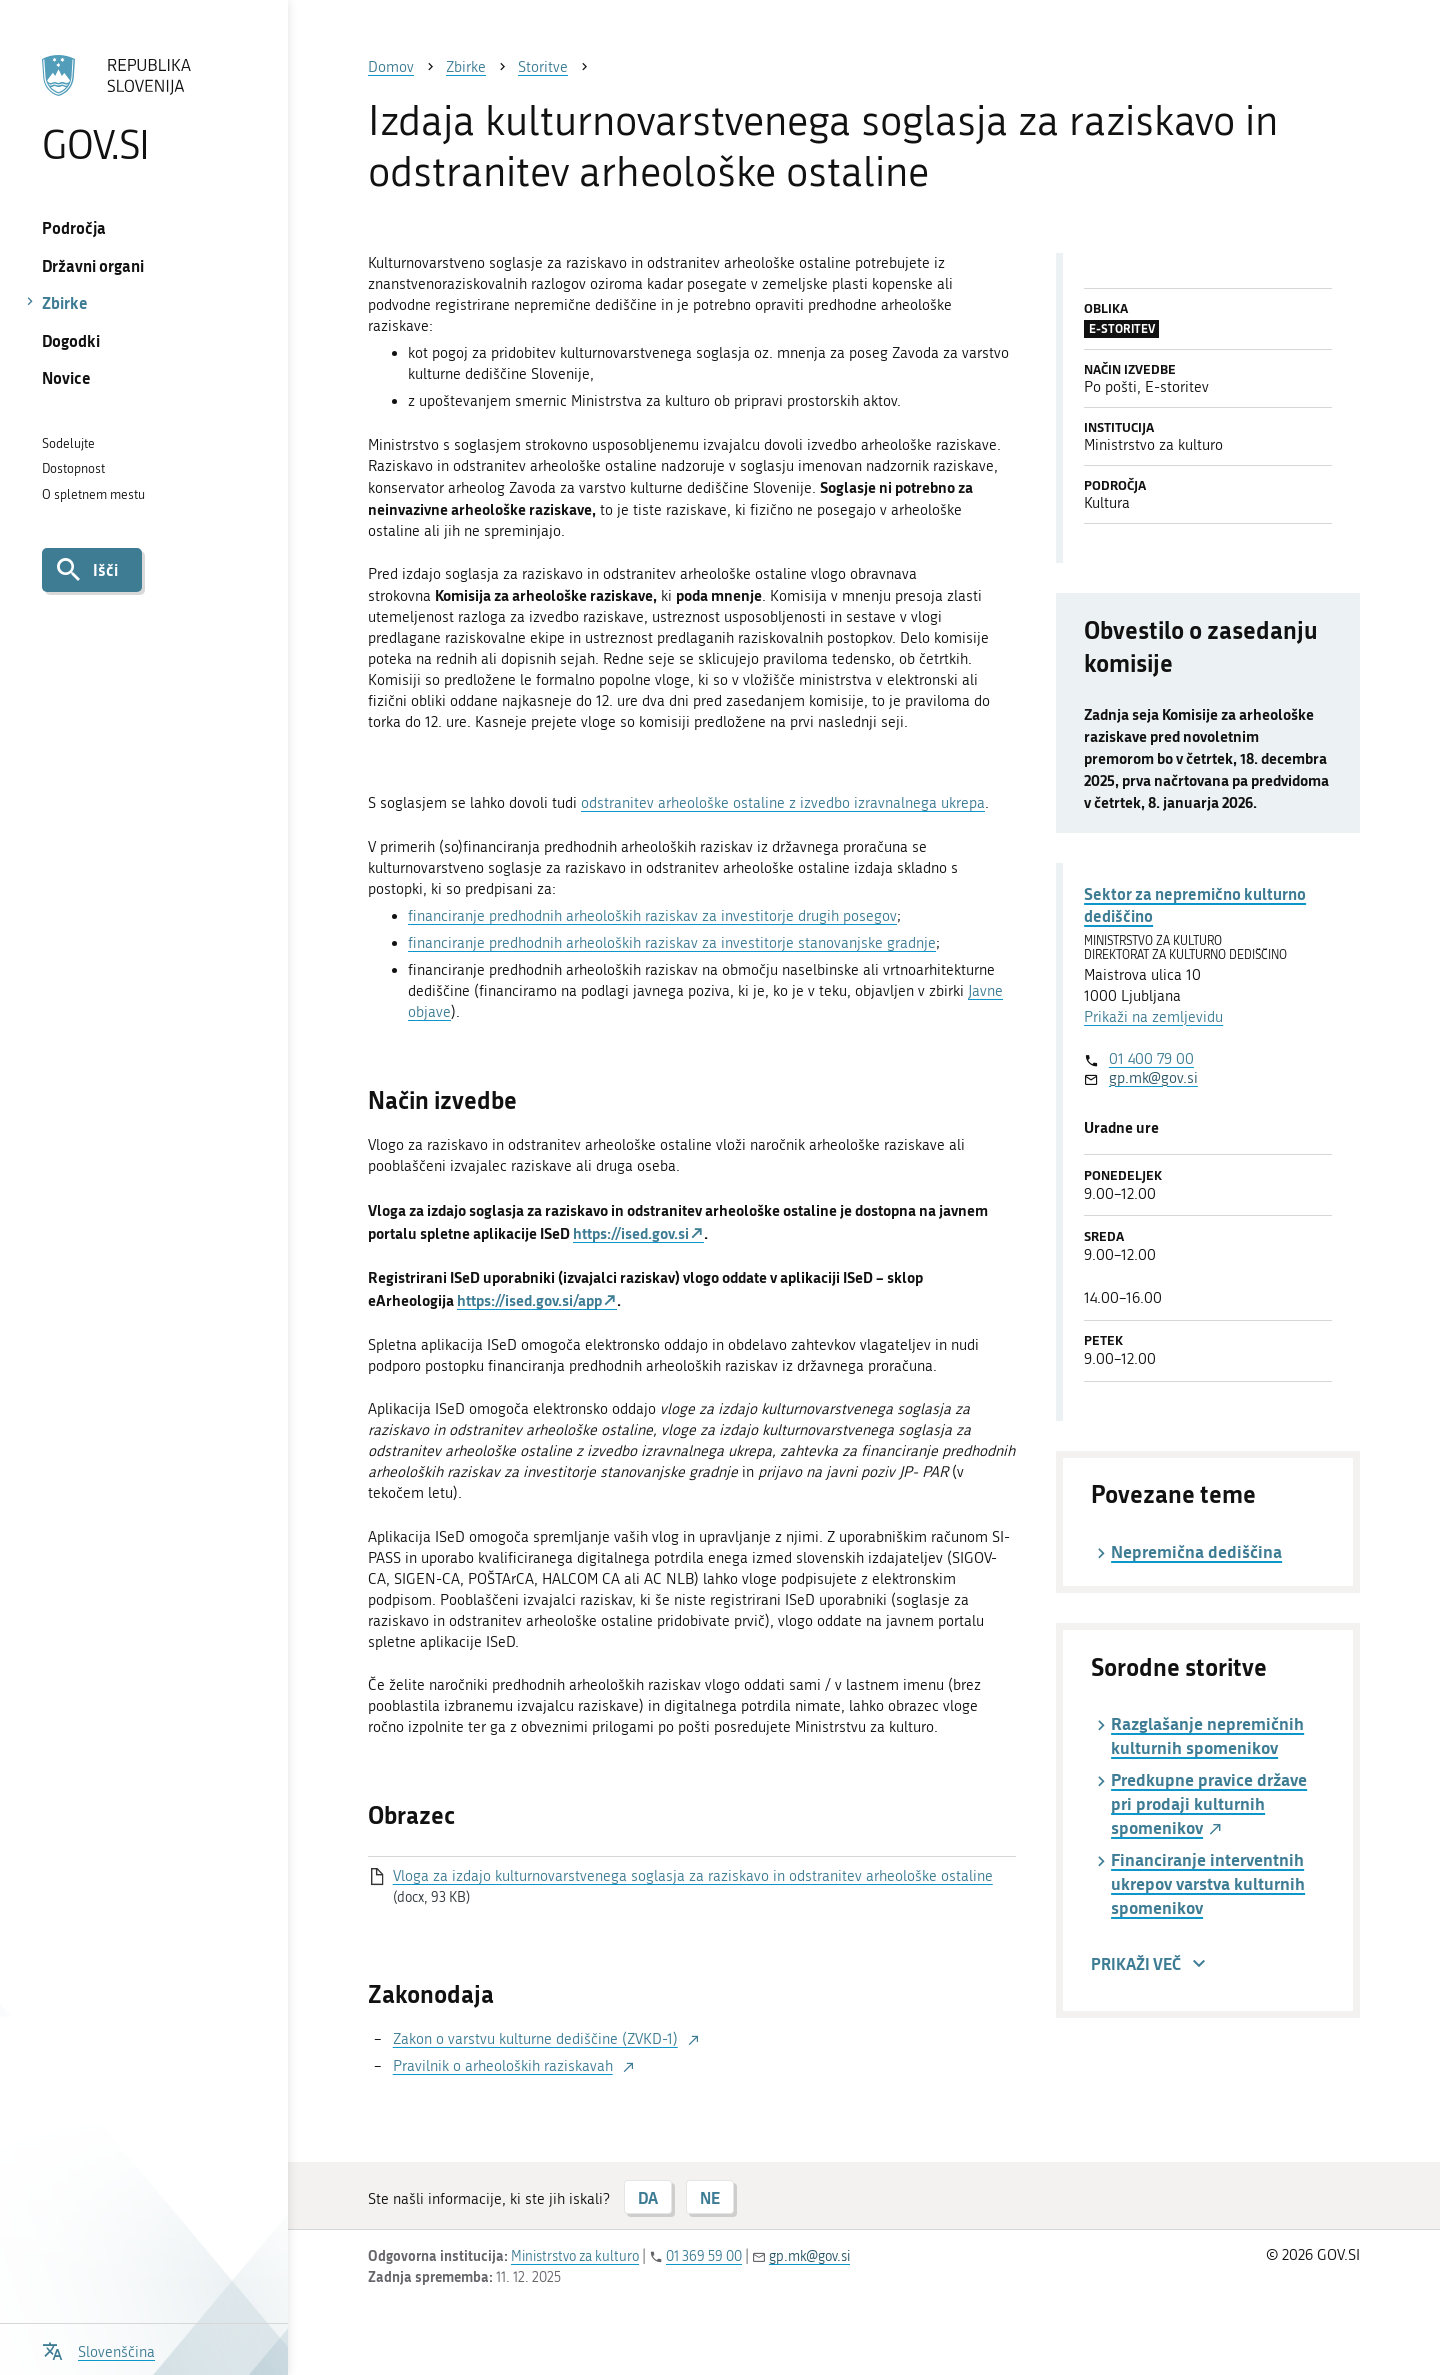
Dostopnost (73, 468)
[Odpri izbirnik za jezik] (98, 2349)
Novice (66, 377)
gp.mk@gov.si (1153, 1078)
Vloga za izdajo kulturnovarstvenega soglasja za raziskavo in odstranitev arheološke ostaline (693, 1876)
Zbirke (65, 302)
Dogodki (71, 340)
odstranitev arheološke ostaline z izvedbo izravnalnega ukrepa (783, 803)
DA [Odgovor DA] (648, 2197)
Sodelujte (68, 443)
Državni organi (93, 265)
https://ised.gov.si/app (529, 1300)
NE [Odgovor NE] (710, 2197)
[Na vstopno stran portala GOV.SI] (143, 109)
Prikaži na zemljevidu (1153, 1017)
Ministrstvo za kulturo (575, 2256)
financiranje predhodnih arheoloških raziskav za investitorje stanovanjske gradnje (672, 943)
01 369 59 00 (704, 2256)
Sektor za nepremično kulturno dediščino (1195, 904)
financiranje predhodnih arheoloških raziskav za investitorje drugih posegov (652, 916)
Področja (74, 227)
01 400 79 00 (1151, 1059)
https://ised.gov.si (631, 1233)
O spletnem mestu (93, 494)
